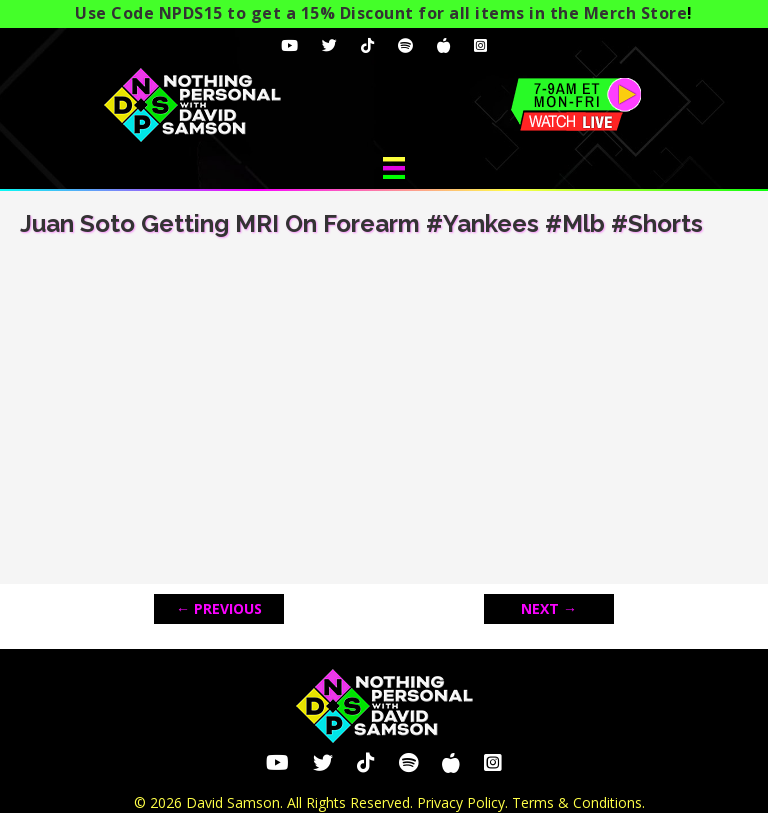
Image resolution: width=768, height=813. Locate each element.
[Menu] (394, 168)
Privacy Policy (461, 802)
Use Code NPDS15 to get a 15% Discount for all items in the (381, 13)
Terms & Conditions (577, 802)
